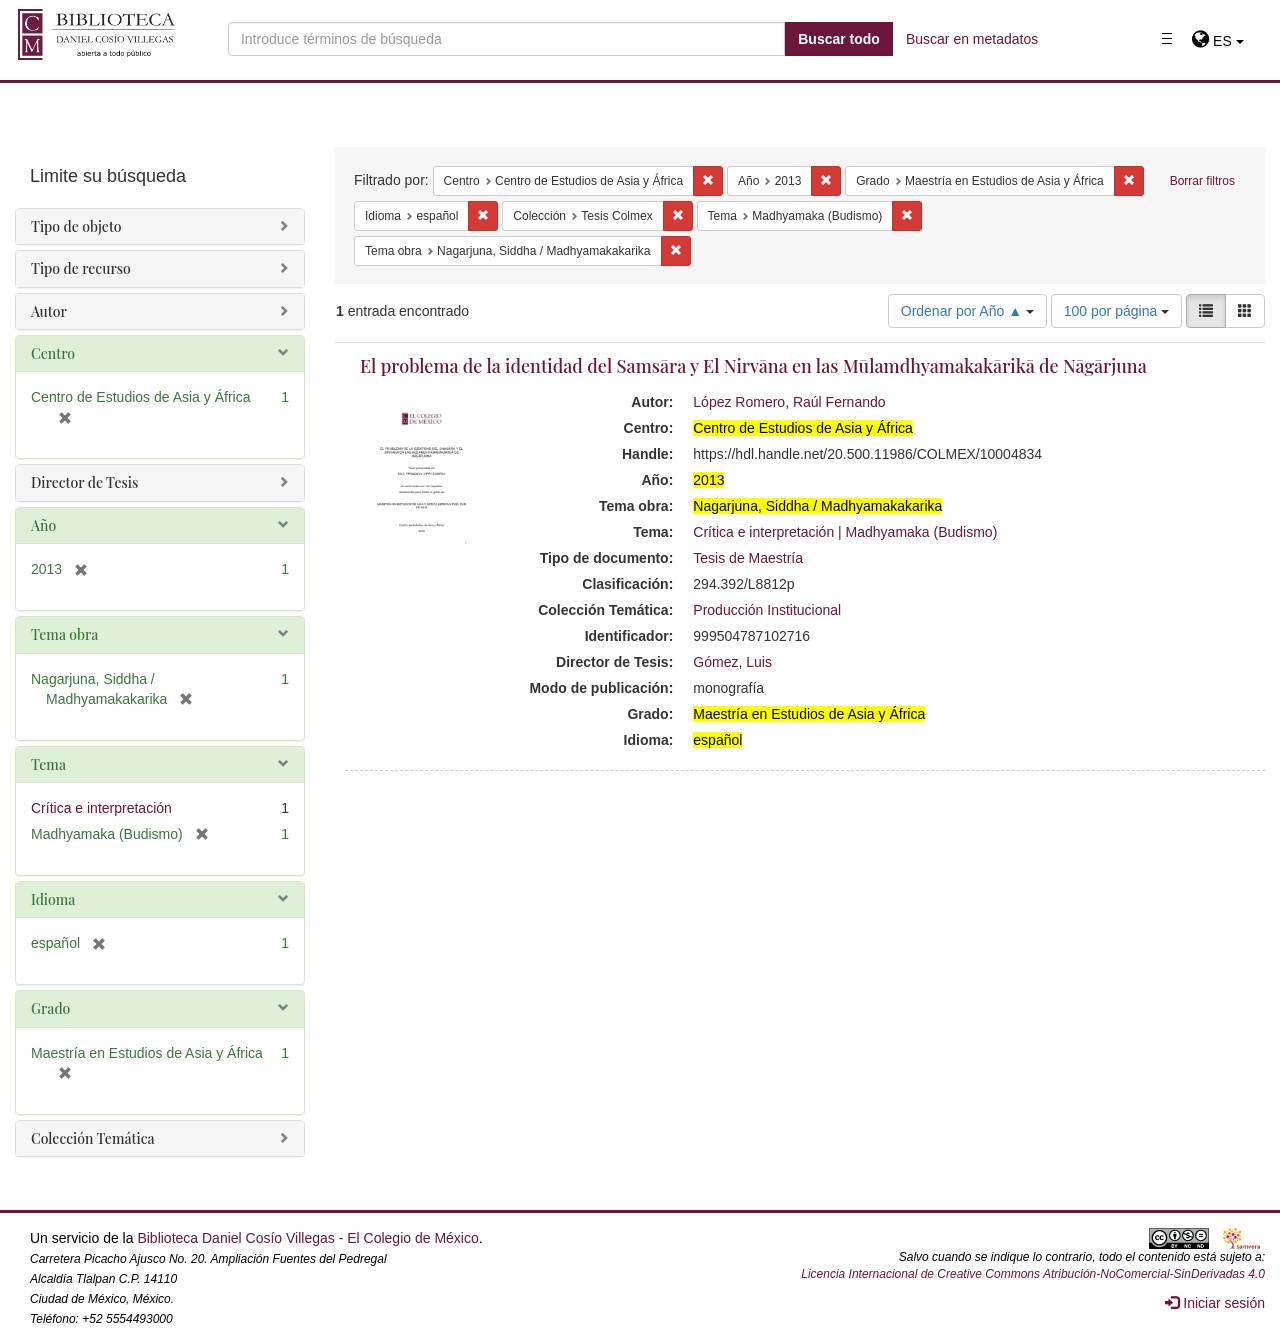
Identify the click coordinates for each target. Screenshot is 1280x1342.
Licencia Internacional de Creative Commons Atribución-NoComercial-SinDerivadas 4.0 (1033, 1274)
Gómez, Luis (732, 662)
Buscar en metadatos (972, 39)
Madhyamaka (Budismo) (922, 532)
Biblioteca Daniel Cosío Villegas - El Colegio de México (307, 1238)
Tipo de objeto (76, 226)
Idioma (53, 899)
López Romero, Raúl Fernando (789, 402)
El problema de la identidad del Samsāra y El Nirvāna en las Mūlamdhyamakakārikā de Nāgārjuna (753, 366)
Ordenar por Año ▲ (967, 311)
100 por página (1116, 311)
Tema (48, 764)
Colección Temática (93, 1138)
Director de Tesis (84, 482)
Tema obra (64, 634)
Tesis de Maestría (748, 558)
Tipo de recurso (81, 268)
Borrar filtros (1202, 181)
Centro (53, 353)
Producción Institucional (767, 610)
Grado (50, 1008)
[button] (1217, 41)
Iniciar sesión (1215, 1303)
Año (43, 525)
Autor (49, 311)
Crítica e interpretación (763, 532)
